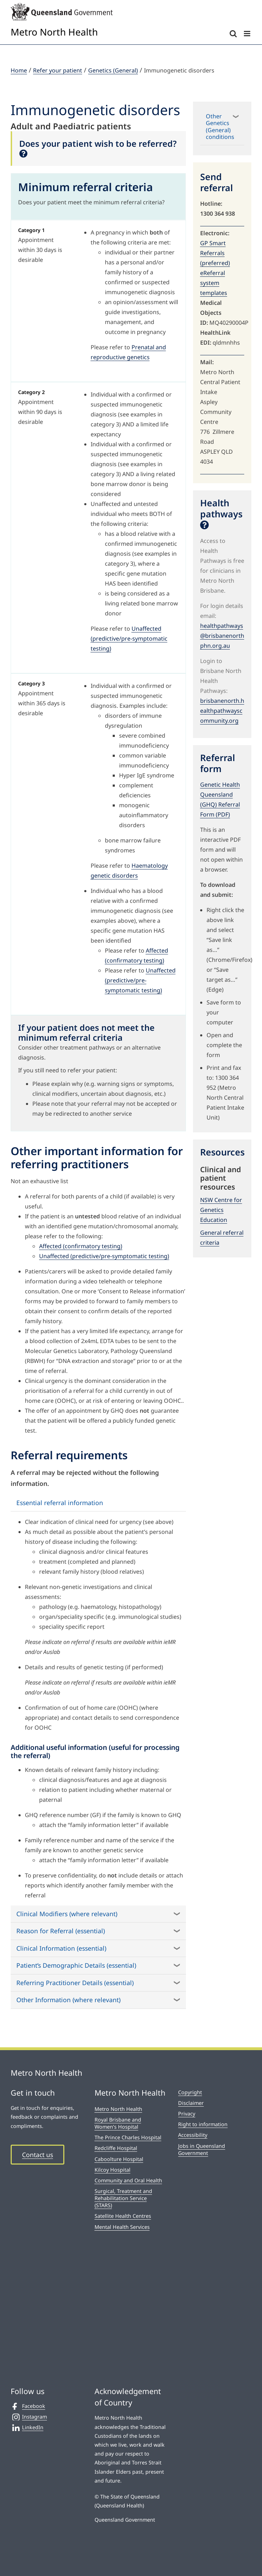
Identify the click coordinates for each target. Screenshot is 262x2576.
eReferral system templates (213, 283)
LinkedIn (27, 2427)
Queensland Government (125, 2519)
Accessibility (192, 2135)
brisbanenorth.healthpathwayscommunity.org (222, 710)
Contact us (37, 2154)
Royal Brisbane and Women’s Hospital (118, 2123)
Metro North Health (118, 2109)
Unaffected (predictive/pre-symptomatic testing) (129, 638)
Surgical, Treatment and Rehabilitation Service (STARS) (123, 2198)
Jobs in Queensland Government (201, 2149)
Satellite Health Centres (123, 2216)
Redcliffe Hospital (116, 2148)
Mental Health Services (122, 2227)
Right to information (203, 2124)
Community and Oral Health (128, 2180)
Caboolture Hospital (119, 2159)
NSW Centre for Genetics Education (221, 1210)
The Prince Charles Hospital (128, 2137)
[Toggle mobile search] (233, 33)
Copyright (190, 2092)
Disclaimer (191, 2103)
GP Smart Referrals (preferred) (215, 253)
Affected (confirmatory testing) (80, 1246)
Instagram (29, 2416)
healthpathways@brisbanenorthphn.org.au (222, 636)
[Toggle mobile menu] (247, 33)
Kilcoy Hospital (112, 2169)
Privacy (186, 2113)
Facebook (28, 2406)
